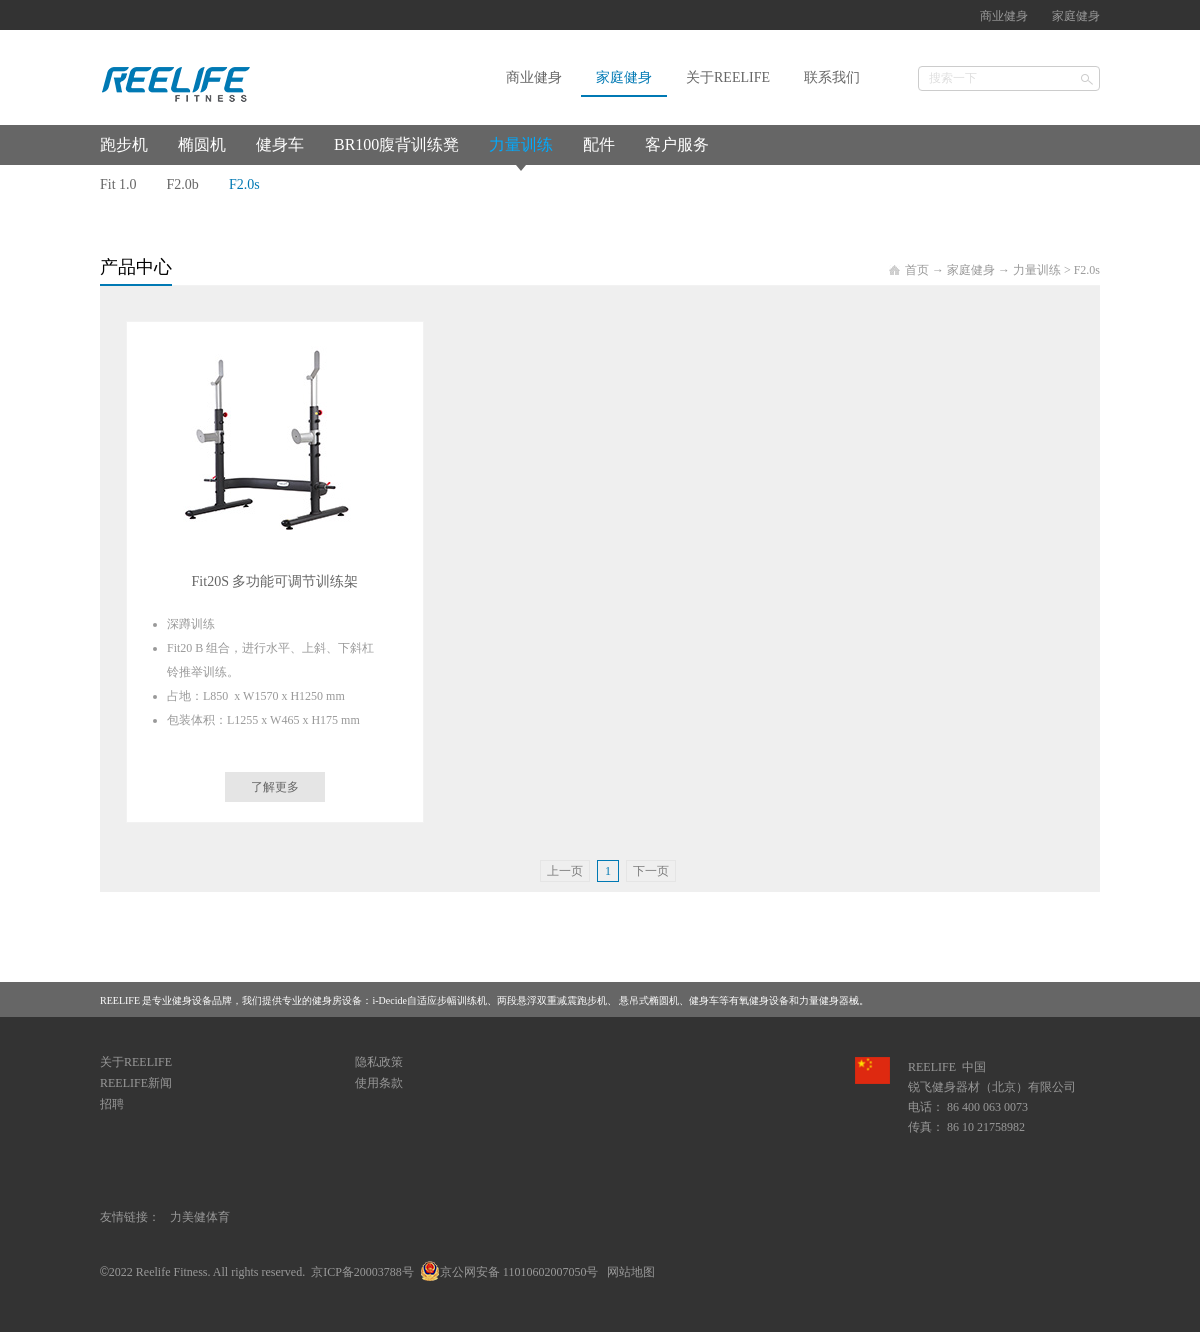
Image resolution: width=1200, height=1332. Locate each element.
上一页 (565, 871)
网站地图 (628, 1272)
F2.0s (1087, 270)
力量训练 (1037, 270)
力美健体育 (200, 1217)
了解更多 (275, 787)
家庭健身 (971, 270)
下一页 (651, 871)
